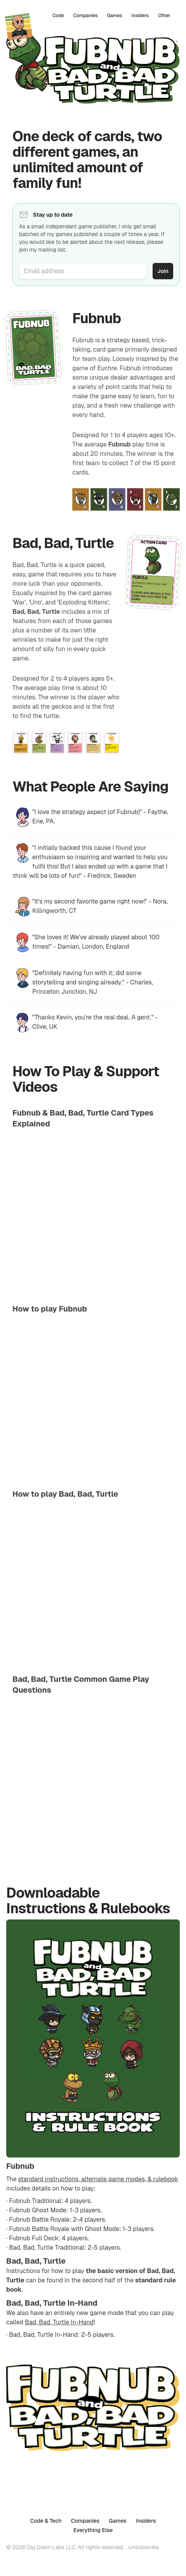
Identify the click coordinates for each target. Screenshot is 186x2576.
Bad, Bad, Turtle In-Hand (59, 2322)
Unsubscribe (143, 2547)
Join (163, 271)
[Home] (18, 26)
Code (58, 15)
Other (164, 15)
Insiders (140, 15)
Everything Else (93, 2530)
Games (114, 15)
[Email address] (82, 271)
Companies (85, 15)
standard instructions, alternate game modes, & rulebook (98, 2179)
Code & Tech (45, 2520)
